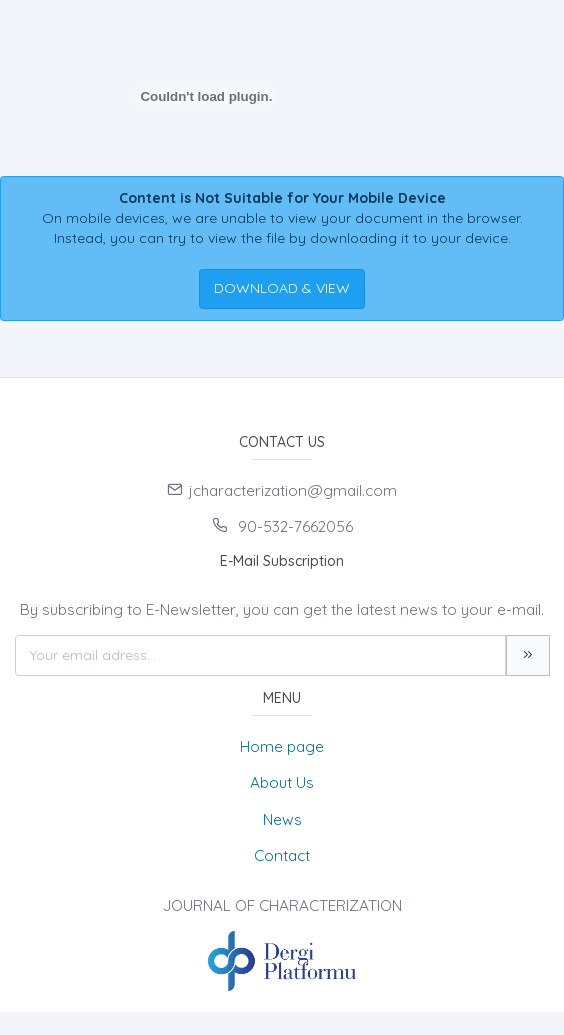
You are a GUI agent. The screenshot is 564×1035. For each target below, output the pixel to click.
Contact (282, 855)
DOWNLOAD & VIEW (282, 288)
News (282, 819)
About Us (282, 782)
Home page (282, 746)
